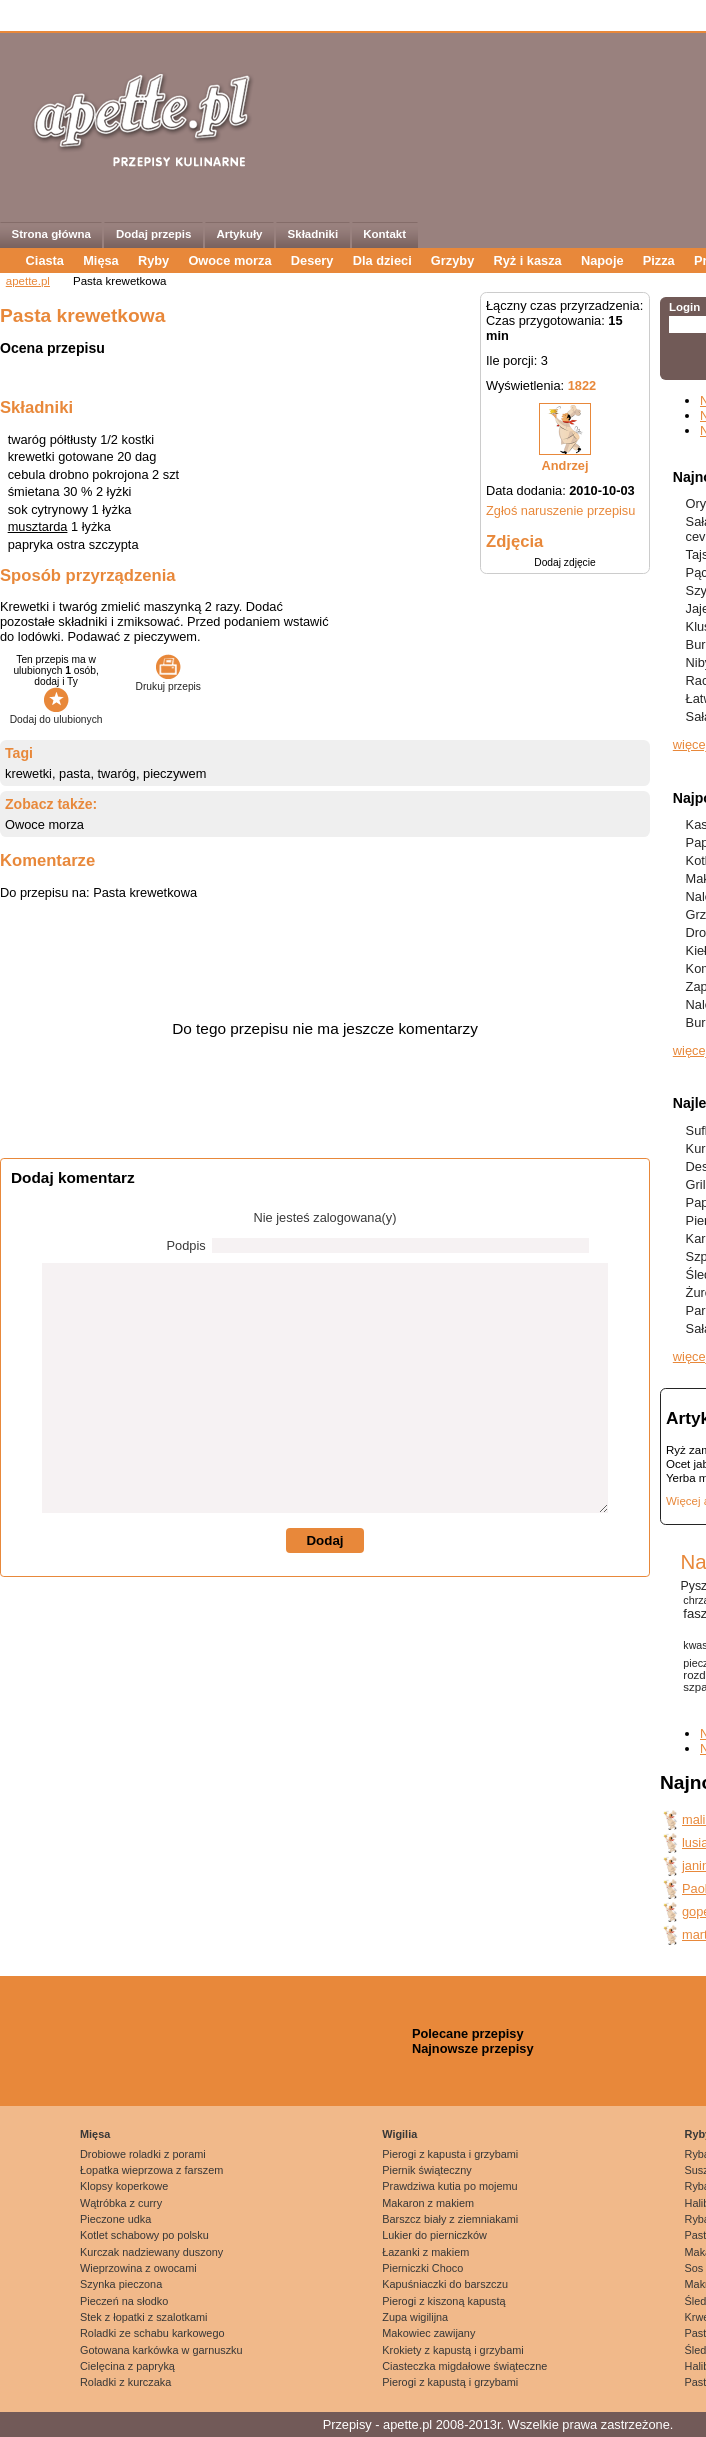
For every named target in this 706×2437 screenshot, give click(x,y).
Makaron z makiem (428, 2203)
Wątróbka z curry (121, 2203)
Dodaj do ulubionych (56, 714)
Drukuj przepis (168, 681)
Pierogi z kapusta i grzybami (450, 2154)
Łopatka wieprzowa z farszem (151, 2170)
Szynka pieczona (121, 2284)
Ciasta (45, 260)
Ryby (153, 260)
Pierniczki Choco (422, 2268)
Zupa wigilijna (415, 2317)
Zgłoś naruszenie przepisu (560, 510)
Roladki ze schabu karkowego (152, 2333)
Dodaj (324, 1540)
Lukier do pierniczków (434, 2235)
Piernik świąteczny (426, 2170)
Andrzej (565, 465)
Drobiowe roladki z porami (143, 2154)
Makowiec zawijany (428, 2333)
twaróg (117, 773)
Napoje (602, 260)
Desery (312, 260)
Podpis (186, 1245)
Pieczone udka (115, 2219)
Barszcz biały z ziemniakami (450, 2219)
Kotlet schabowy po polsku (144, 2235)
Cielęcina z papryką (127, 2366)
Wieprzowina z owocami (138, 2268)
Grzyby (452, 260)
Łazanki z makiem (425, 2252)
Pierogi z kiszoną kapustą (443, 2301)
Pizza (659, 260)
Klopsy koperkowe (124, 2186)
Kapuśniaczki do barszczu (445, 2284)
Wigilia (399, 2134)
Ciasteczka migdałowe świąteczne (464, 2366)
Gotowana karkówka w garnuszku (161, 2350)
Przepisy (347, 2424)
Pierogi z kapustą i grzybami (450, 2382)
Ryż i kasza (527, 260)
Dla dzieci (382, 260)
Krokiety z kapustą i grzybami (452, 2350)
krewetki (28, 773)
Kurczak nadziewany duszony (151, 2252)
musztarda (38, 526)
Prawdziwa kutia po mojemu (449, 2186)
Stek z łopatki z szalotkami (144, 2317)
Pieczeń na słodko (124, 2301)
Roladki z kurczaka (125, 2382)
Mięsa (101, 260)
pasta (74, 773)
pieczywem (174, 773)
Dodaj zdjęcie (564, 562)
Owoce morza (229, 260)
